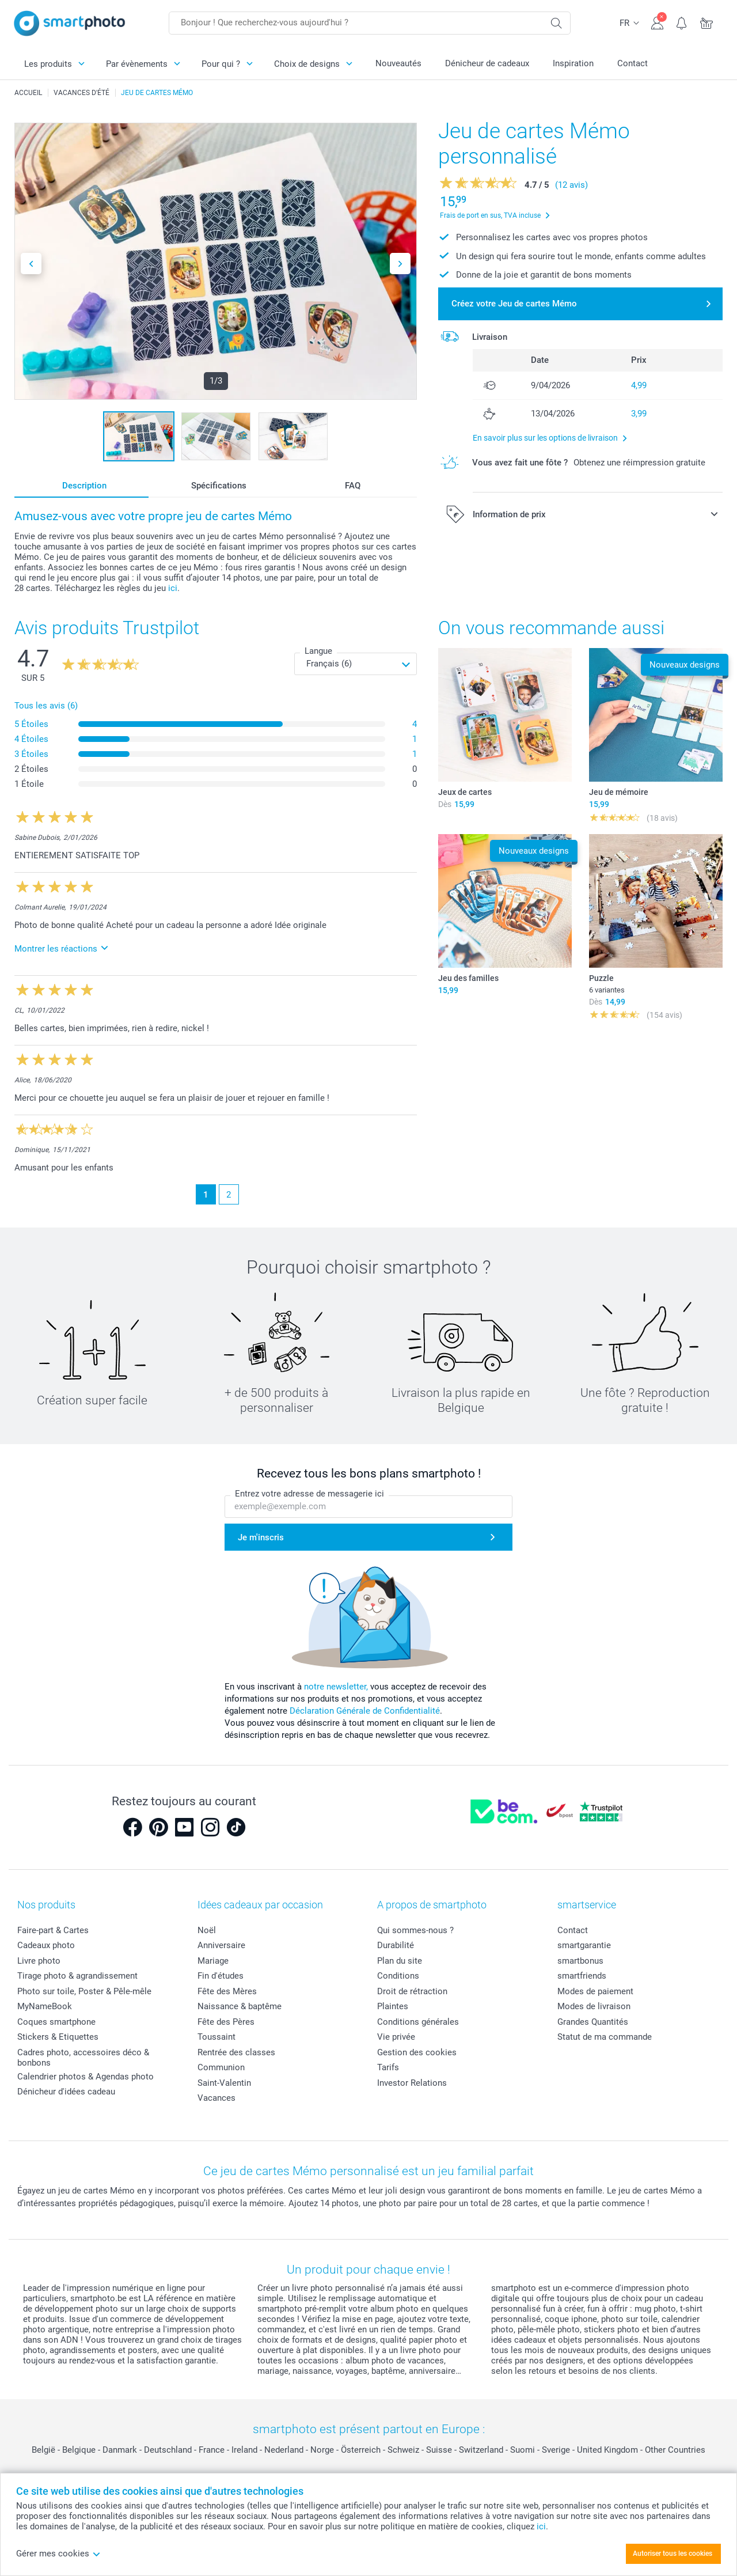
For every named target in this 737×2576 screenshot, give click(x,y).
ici (172, 588)
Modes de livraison (593, 2006)
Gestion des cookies (417, 2052)
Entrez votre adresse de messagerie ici (309, 1494)
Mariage (213, 1961)
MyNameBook (44, 2006)
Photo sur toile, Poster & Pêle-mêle (84, 1991)
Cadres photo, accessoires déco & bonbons (83, 2057)
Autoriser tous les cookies (672, 2554)
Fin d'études (220, 1976)
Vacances (216, 2098)
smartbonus (580, 1961)
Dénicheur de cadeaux (487, 63)
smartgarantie (584, 1945)
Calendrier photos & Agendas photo (85, 2076)
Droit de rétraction (412, 1991)
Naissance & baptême (239, 2006)
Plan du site (399, 1961)
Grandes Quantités (592, 2022)
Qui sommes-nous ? (415, 1930)
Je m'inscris (261, 1537)
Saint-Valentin (224, 2083)
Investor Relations (412, 2083)
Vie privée (396, 2037)
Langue (318, 651)
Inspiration (573, 63)
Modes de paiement (595, 1991)
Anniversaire (221, 1945)
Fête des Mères (227, 1991)
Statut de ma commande (604, 2037)
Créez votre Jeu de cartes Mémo (514, 303)
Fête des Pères (225, 2022)
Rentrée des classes (236, 2052)
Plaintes (392, 2006)
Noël (206, 1930)
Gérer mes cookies (58, 2553)
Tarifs (388, 2067)
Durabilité (395, 1945)
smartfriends (581, 1976)
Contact (632, 63)
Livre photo (38, 1961)
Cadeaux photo (46, 1945)
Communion (221, 2067)
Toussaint (216, 2037)
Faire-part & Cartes (53, 1930)
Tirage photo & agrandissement (77, 1976)
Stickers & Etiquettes (57, 2037)
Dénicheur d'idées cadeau (66, 2091)
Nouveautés (398, 63)
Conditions (398, 1976)
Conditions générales (418, 2022)
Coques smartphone (56, 2022)
